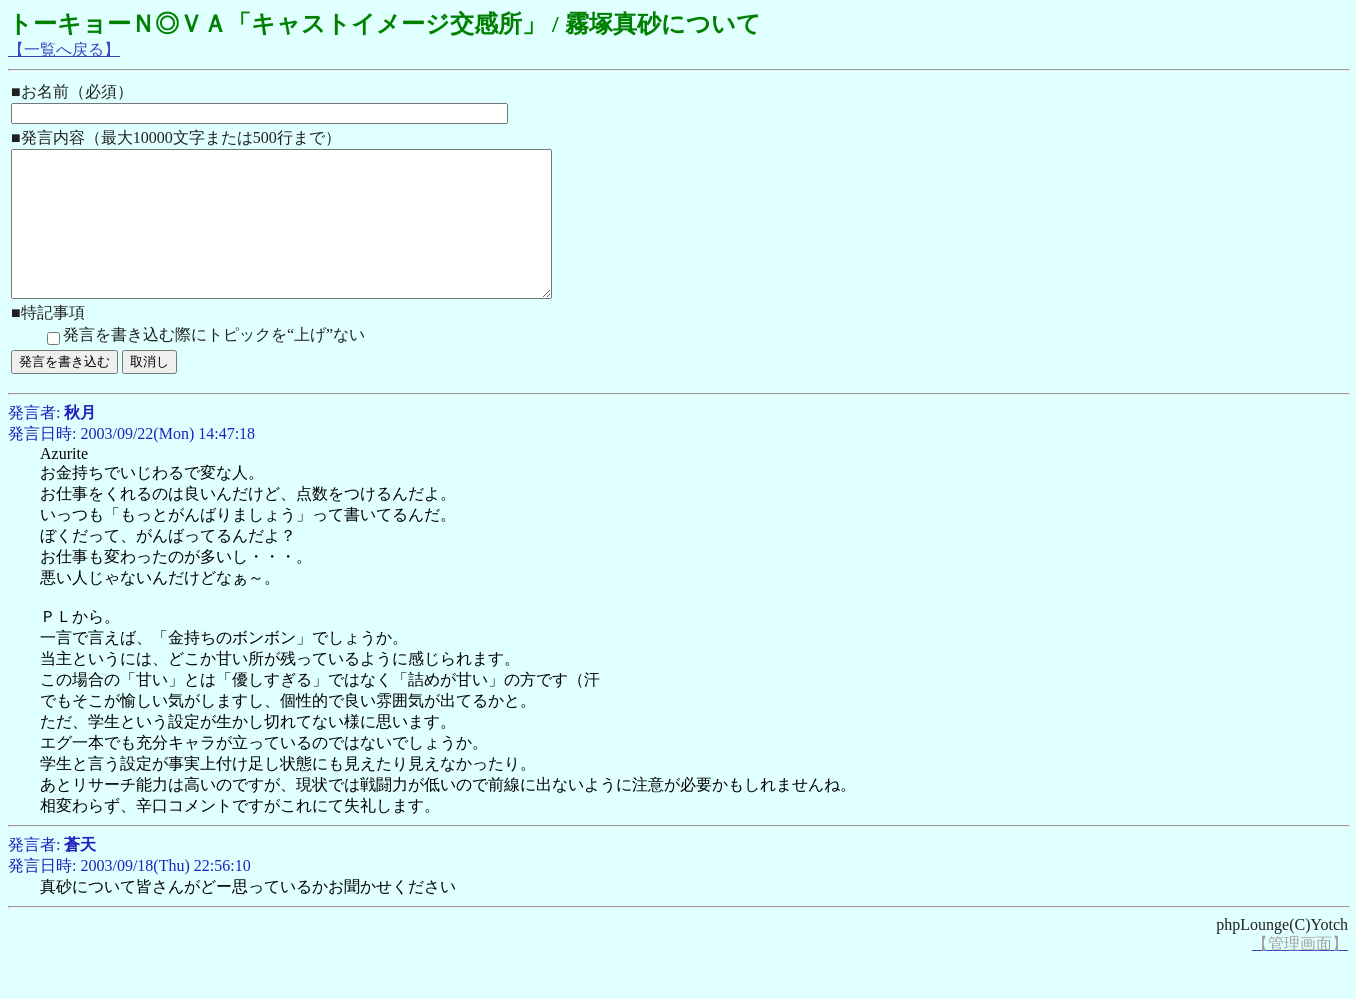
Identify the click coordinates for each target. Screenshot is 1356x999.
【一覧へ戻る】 (64, 49)
